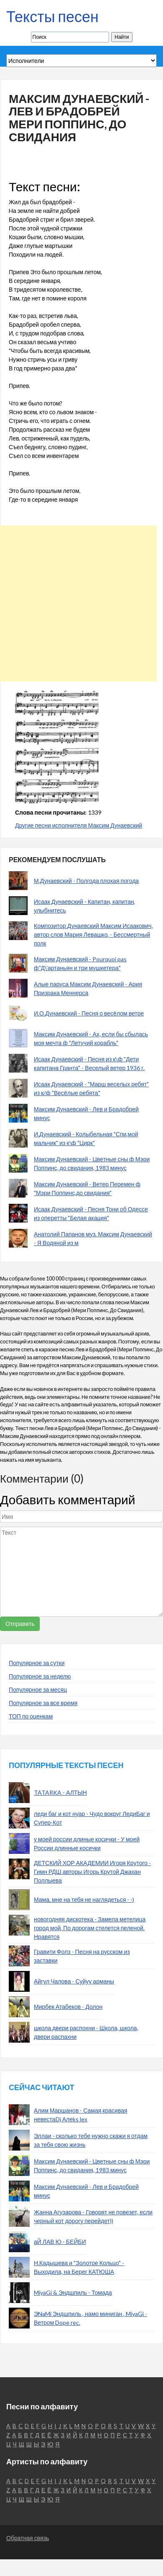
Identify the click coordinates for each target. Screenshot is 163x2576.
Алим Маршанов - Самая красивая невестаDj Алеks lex (80, 2115)
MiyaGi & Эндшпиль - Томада (73, 2292)
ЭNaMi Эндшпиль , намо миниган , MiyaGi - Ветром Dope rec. (90, 2318)
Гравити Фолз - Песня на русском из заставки (82, 1956)
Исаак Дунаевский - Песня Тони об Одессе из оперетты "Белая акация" (91, 1213)
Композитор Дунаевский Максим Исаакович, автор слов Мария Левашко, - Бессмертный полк (93, 934)
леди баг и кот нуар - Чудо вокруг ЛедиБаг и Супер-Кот (92, 1818)
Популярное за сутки (37, 1662)
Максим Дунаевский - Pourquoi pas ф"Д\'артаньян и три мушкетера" (80, 963)
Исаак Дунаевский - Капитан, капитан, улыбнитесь (84, 906)
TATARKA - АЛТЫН (60, 1792)
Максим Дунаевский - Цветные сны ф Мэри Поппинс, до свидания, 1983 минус (92, 1163)
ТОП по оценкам (31, 1716)
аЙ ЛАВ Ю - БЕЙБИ (60, 2241)
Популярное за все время (43, 1702)
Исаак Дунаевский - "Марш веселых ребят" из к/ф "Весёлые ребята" (91, 1088)
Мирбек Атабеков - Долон (68, 2006)
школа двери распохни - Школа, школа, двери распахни (86, 2032)
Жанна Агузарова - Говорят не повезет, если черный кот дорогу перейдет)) (93, 2216)
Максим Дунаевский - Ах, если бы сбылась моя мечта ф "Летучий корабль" (91, 1038)
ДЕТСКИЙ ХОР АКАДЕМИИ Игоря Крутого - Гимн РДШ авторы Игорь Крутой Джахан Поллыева (92, 1871)
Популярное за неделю (40, 1676)
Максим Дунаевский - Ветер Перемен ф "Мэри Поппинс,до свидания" (87, 1188)
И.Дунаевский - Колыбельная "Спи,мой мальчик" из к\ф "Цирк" (86, 1138)
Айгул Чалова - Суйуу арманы (74, 1981)
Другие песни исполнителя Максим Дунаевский (78, 825)
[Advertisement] (78, 603)
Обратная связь (27, 2537)
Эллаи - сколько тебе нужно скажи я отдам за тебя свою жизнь (91, 2140)
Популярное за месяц (38, 1689)
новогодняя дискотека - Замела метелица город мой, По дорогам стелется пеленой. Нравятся (89, 1928)
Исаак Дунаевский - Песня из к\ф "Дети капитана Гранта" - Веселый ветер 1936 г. (89, 1063)
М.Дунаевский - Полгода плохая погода (86, 880)
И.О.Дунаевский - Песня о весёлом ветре (89, 1013)
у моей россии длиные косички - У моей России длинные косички (87, 1843)
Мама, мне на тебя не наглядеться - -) (84, 1899)
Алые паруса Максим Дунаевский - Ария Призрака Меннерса (88, 988)
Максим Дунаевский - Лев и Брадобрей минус (86, 1113)
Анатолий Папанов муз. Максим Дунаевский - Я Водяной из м (93, 1238)
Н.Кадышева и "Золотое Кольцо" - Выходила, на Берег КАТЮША (79, 2267)
